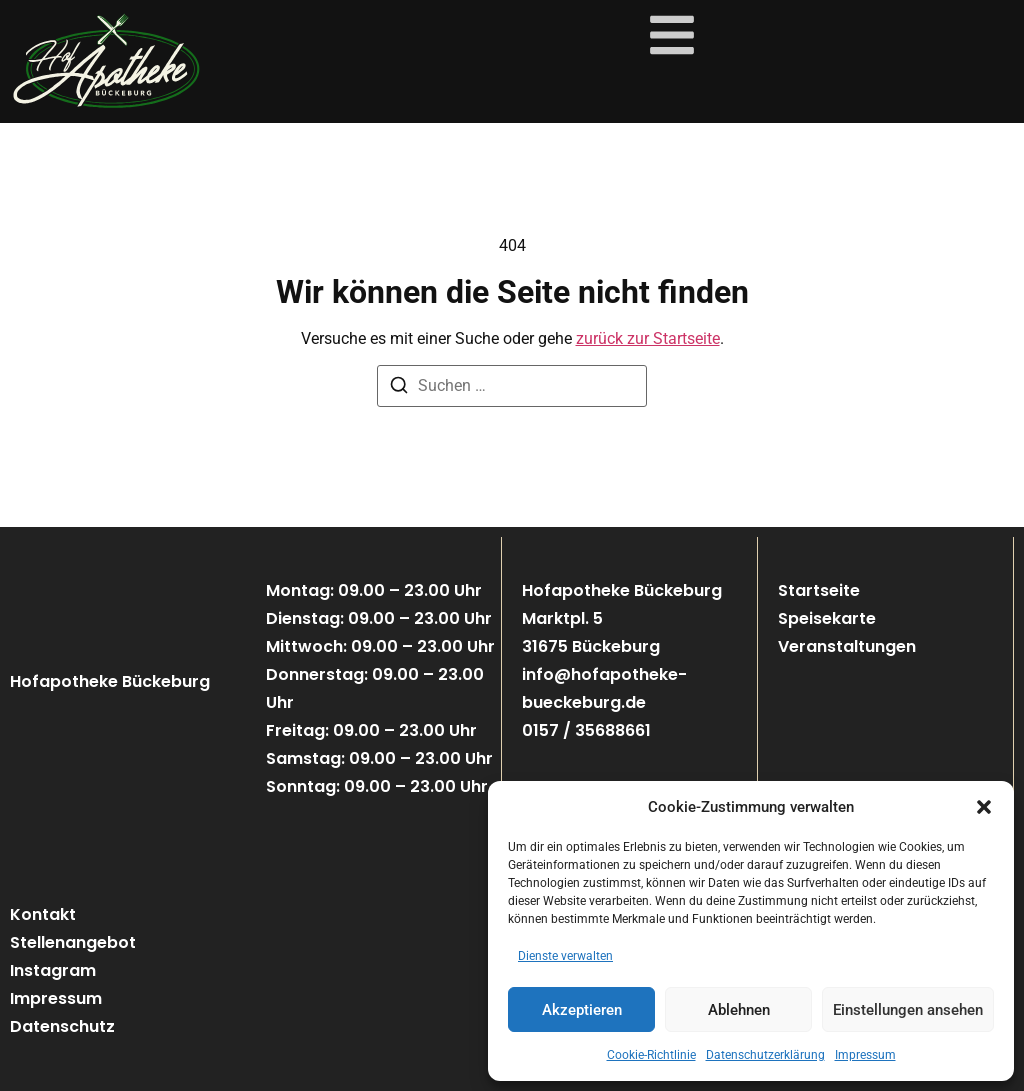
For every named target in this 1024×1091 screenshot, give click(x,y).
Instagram (53, 970)
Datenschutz (62, 1026)
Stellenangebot (73, 942)
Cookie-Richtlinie (651, 1055)
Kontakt (43, 914)
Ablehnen (739, 1010)
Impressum (865, 1055)
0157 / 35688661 (586, 730)
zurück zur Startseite (648, 338)
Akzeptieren (582, 1010)
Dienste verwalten (565, 956)
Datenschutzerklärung (765, 1055)
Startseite (819, 590)
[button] (984, 807)
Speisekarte (827, 618)
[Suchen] (399, 388)
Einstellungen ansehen (908, 1010)
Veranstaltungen (847, 646)
